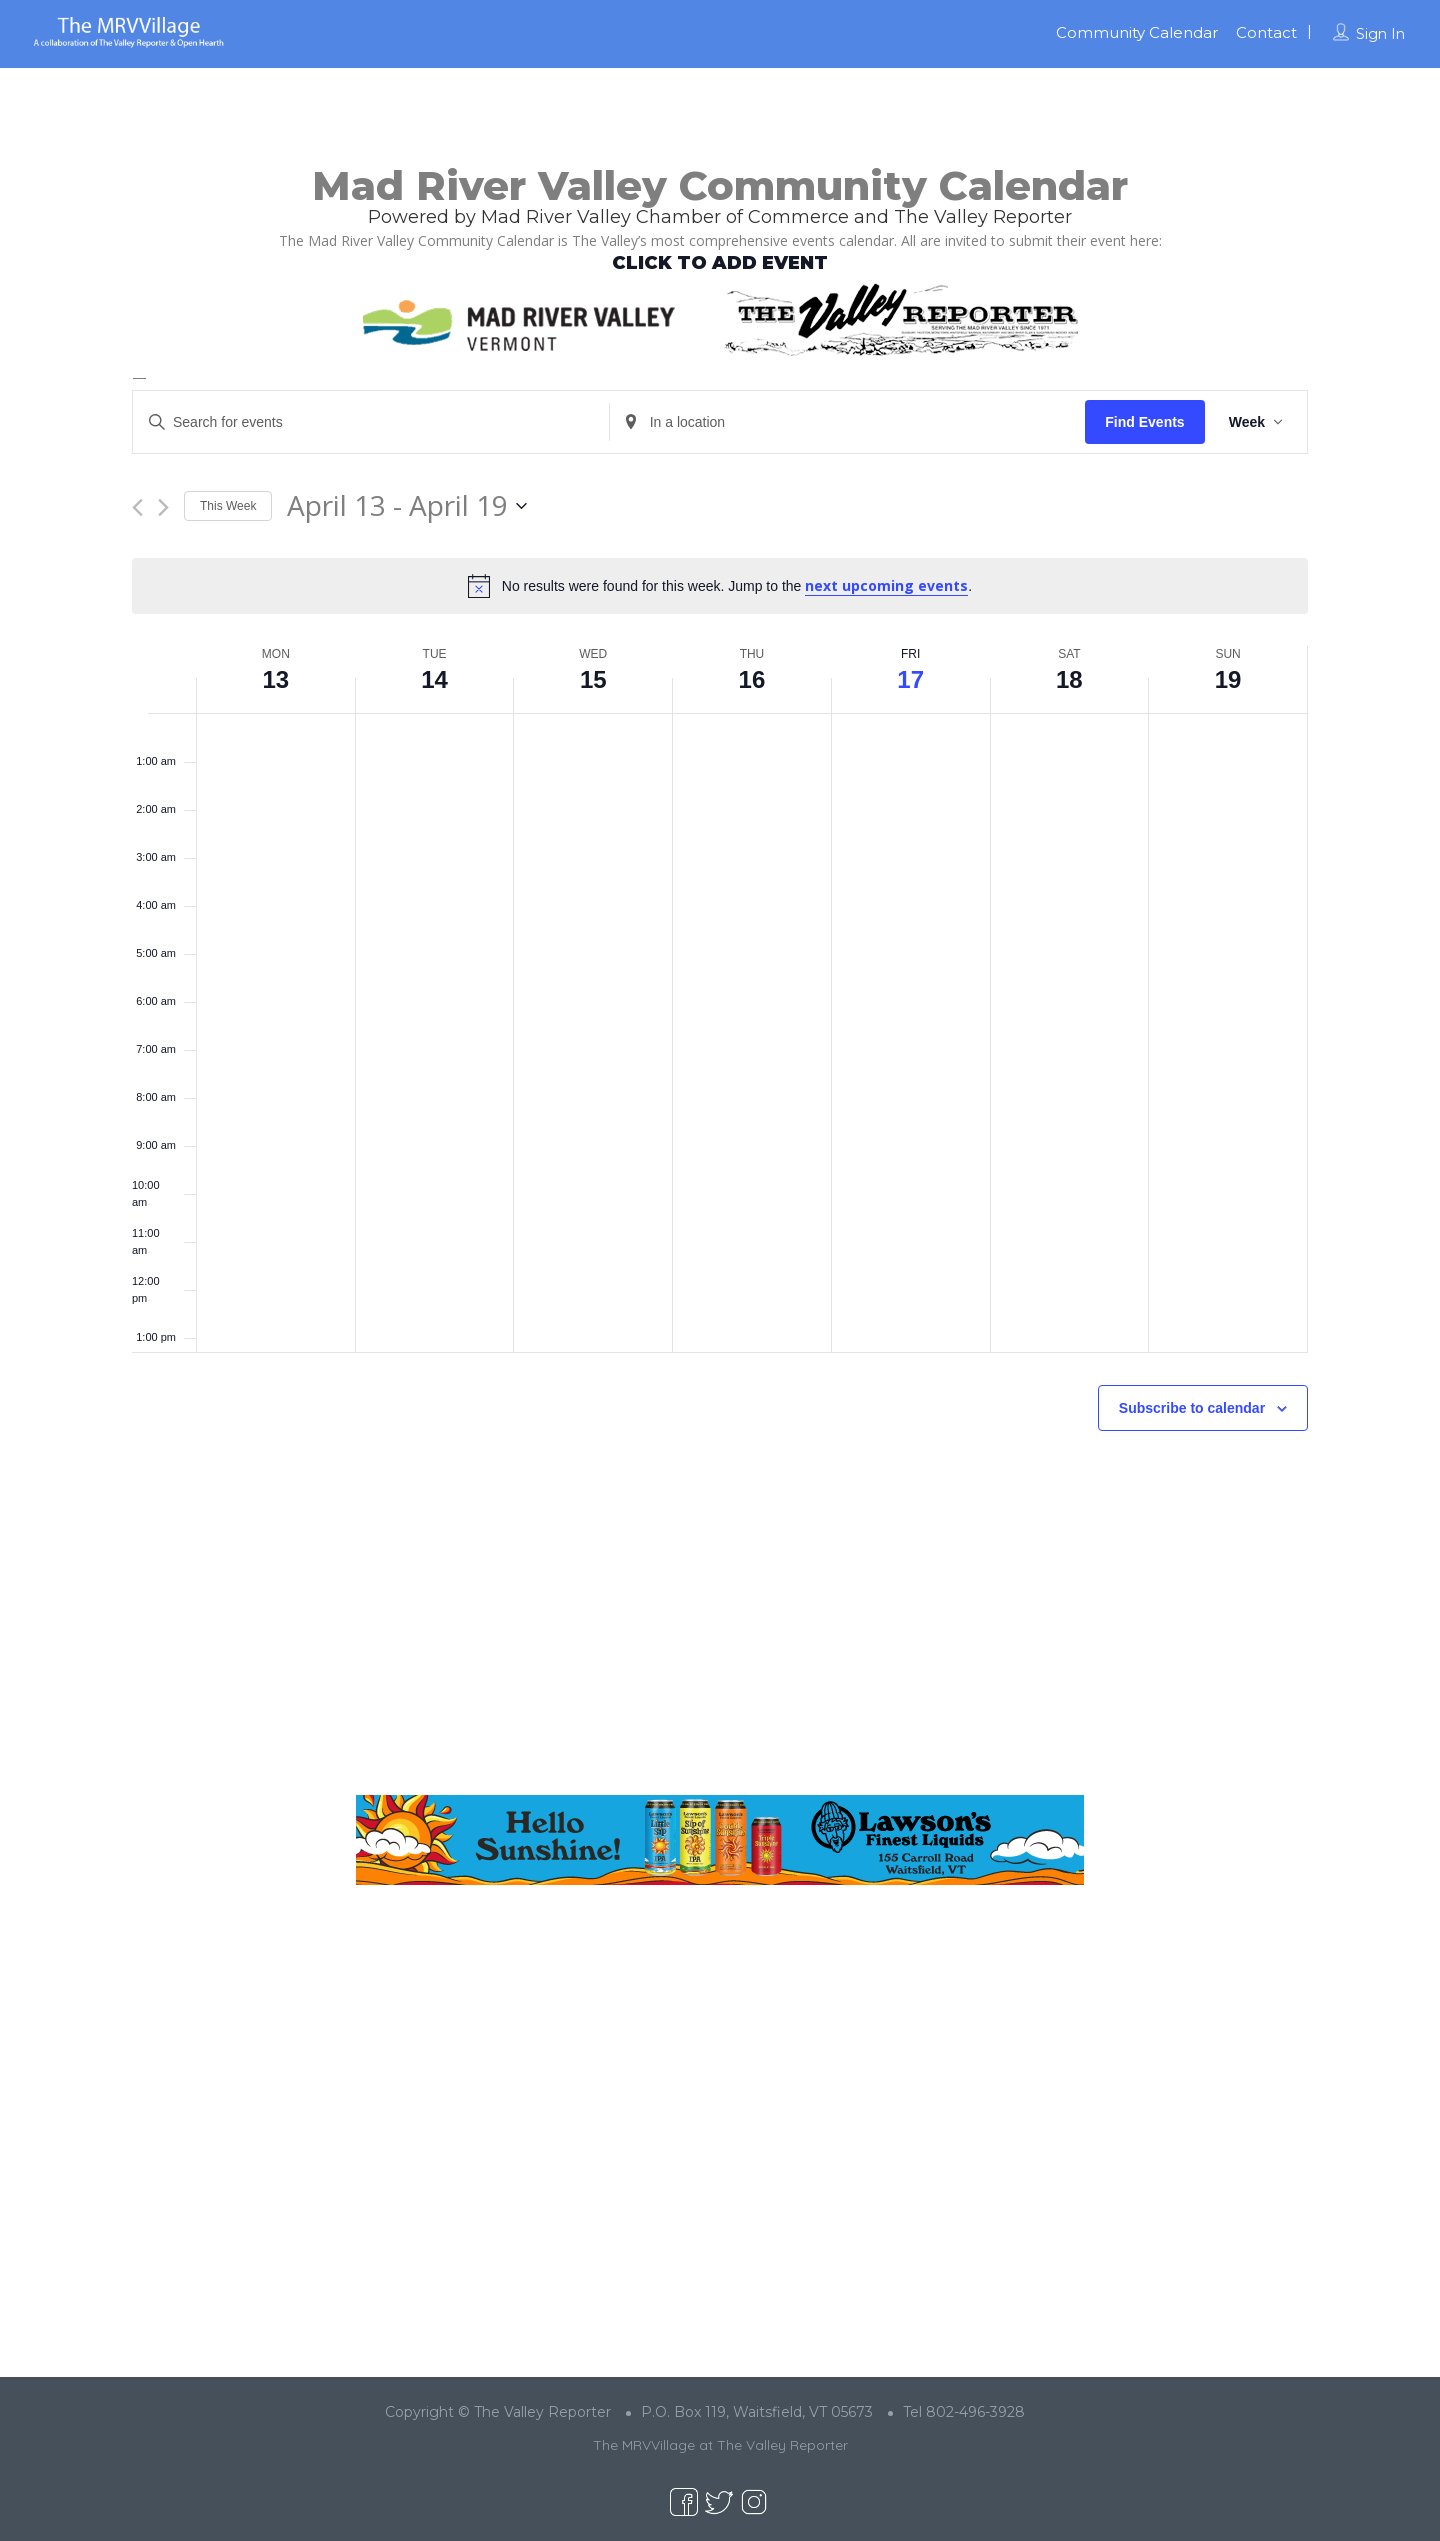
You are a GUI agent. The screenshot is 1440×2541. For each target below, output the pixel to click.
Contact (1266, 32)
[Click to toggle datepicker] (407, 506)
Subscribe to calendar (1192, 1408)
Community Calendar (1137, 32)
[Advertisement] (720, 1629)
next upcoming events (886, 585)
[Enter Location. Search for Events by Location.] (848, 422)
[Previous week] (137, 507)
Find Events (1144, 422)
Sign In (1380, 34)
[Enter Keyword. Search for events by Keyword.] (371, 422)
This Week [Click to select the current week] (228, 506)
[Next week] (163, 507)
